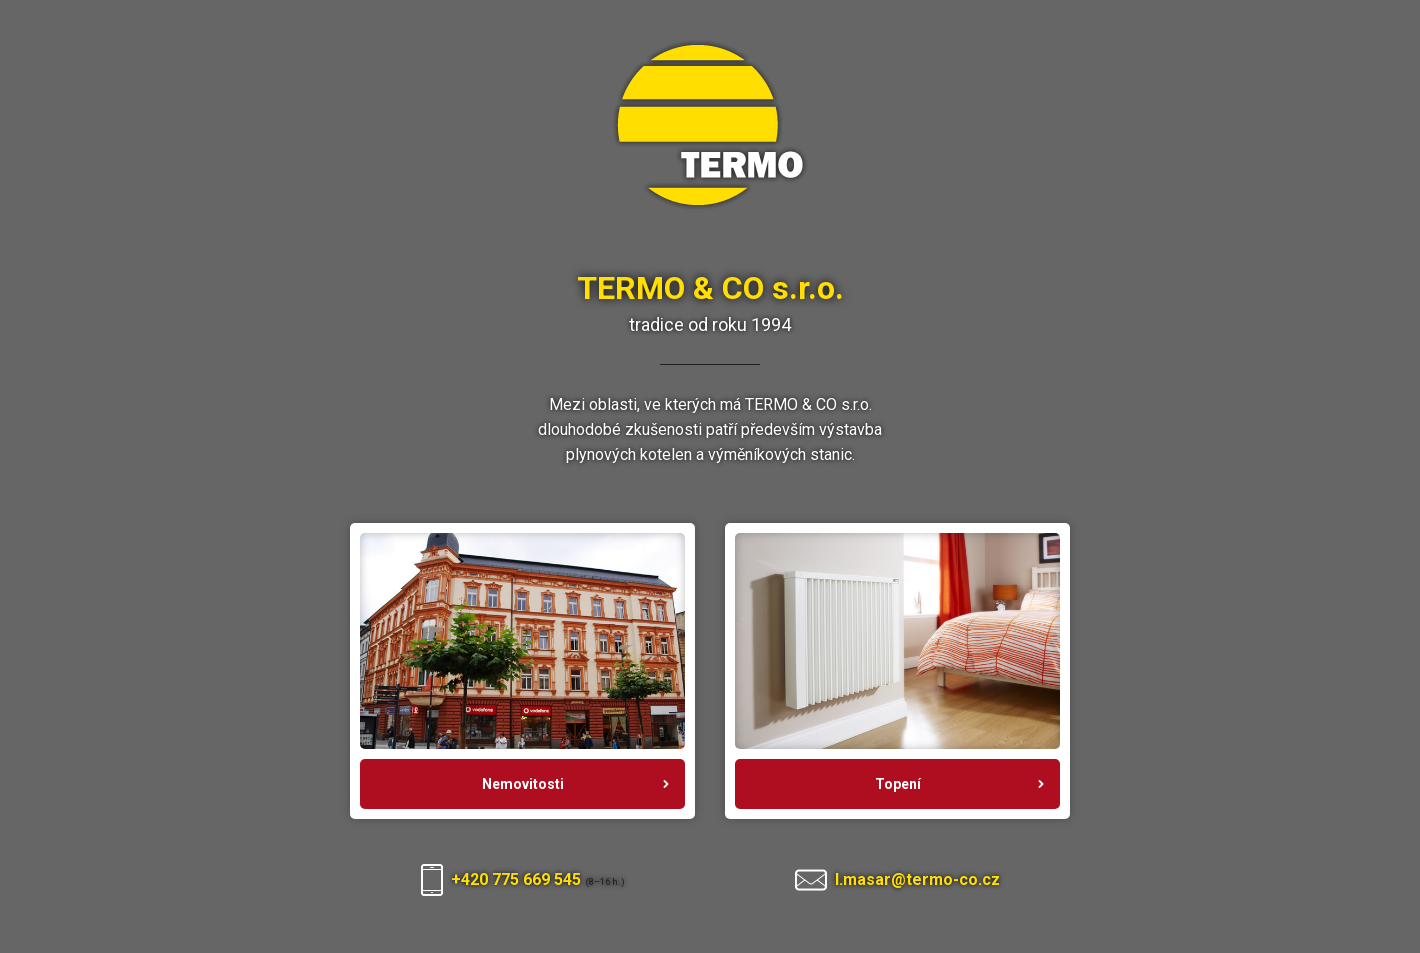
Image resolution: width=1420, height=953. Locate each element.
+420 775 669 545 (518, 879)
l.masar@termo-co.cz (917, 879)
